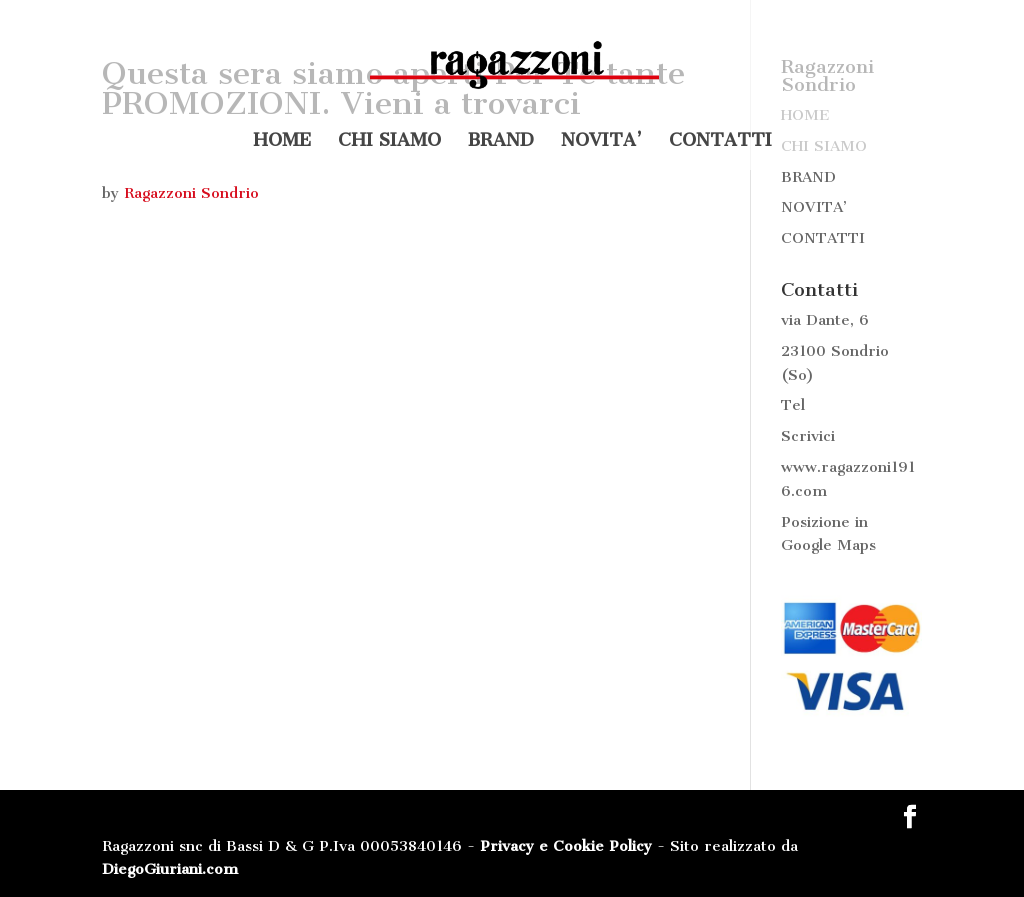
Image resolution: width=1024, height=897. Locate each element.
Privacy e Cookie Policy (566, 846)
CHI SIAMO (389, 142)
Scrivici (808, 436)
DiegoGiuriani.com (170, 869)
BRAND (501, 142)
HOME (282, 142)
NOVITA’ (601, 142)
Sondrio (860, 351)
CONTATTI (720, 142)
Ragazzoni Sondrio (191, 193)
